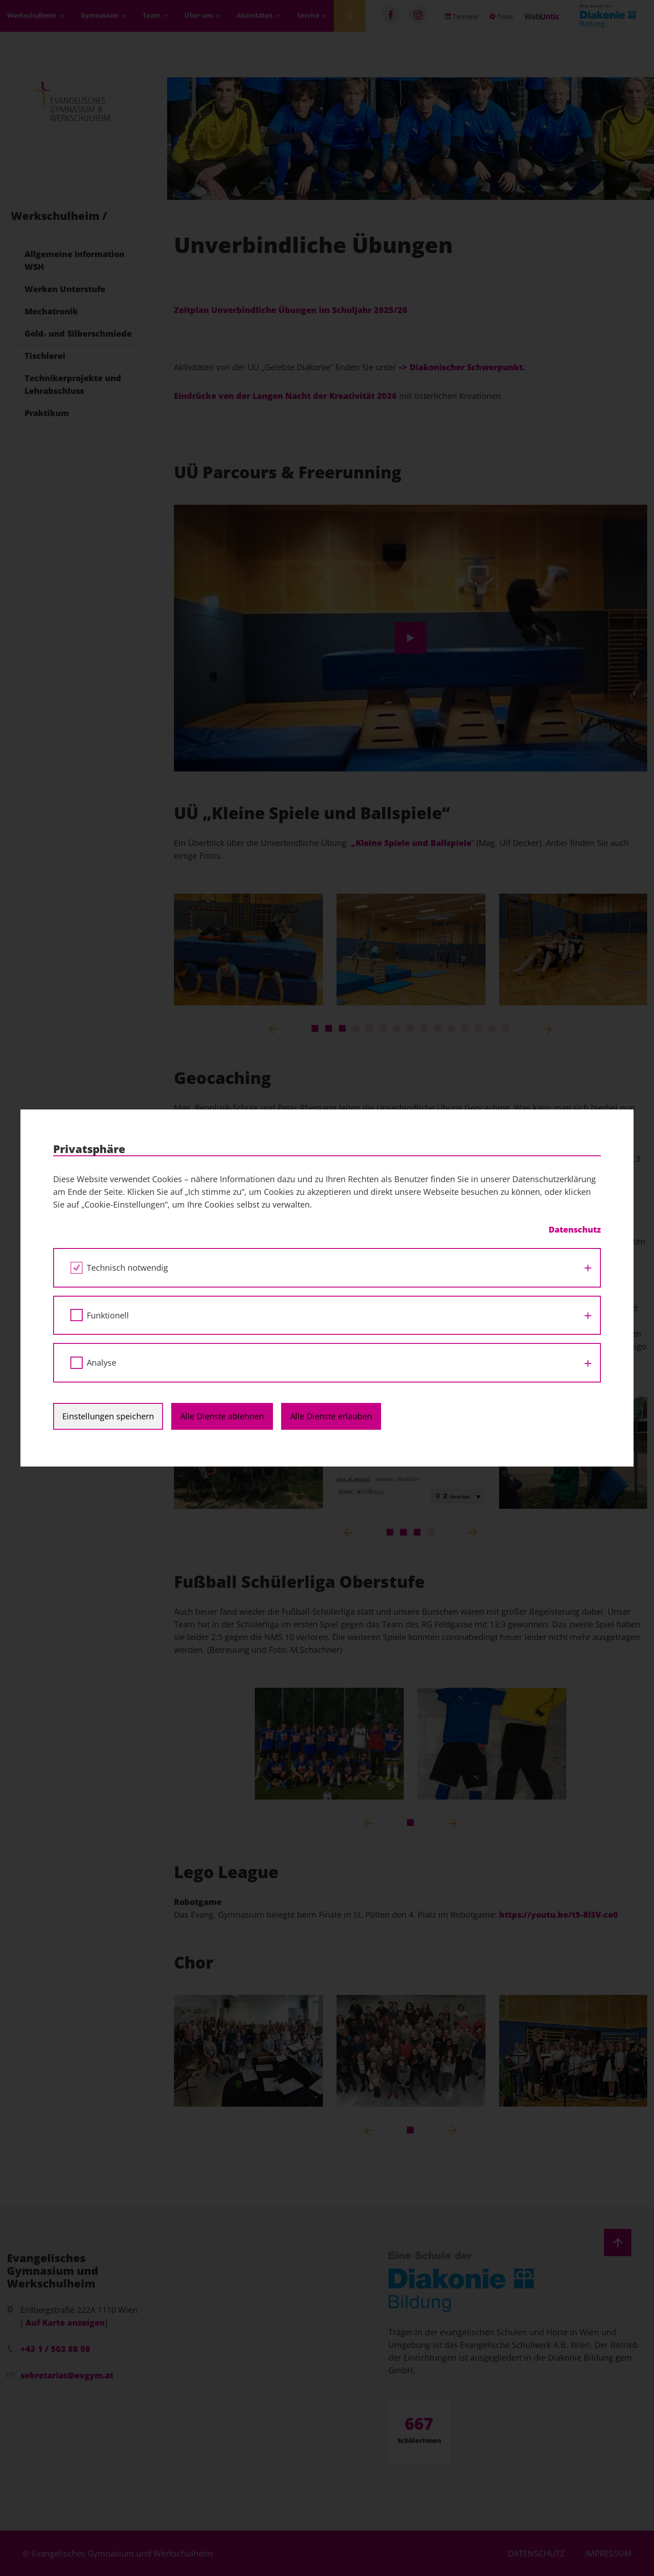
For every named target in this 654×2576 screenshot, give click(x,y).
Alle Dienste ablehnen (222, 1416)
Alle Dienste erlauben (331, 1416)
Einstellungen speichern (108, 1416)
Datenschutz (575, 1229)
